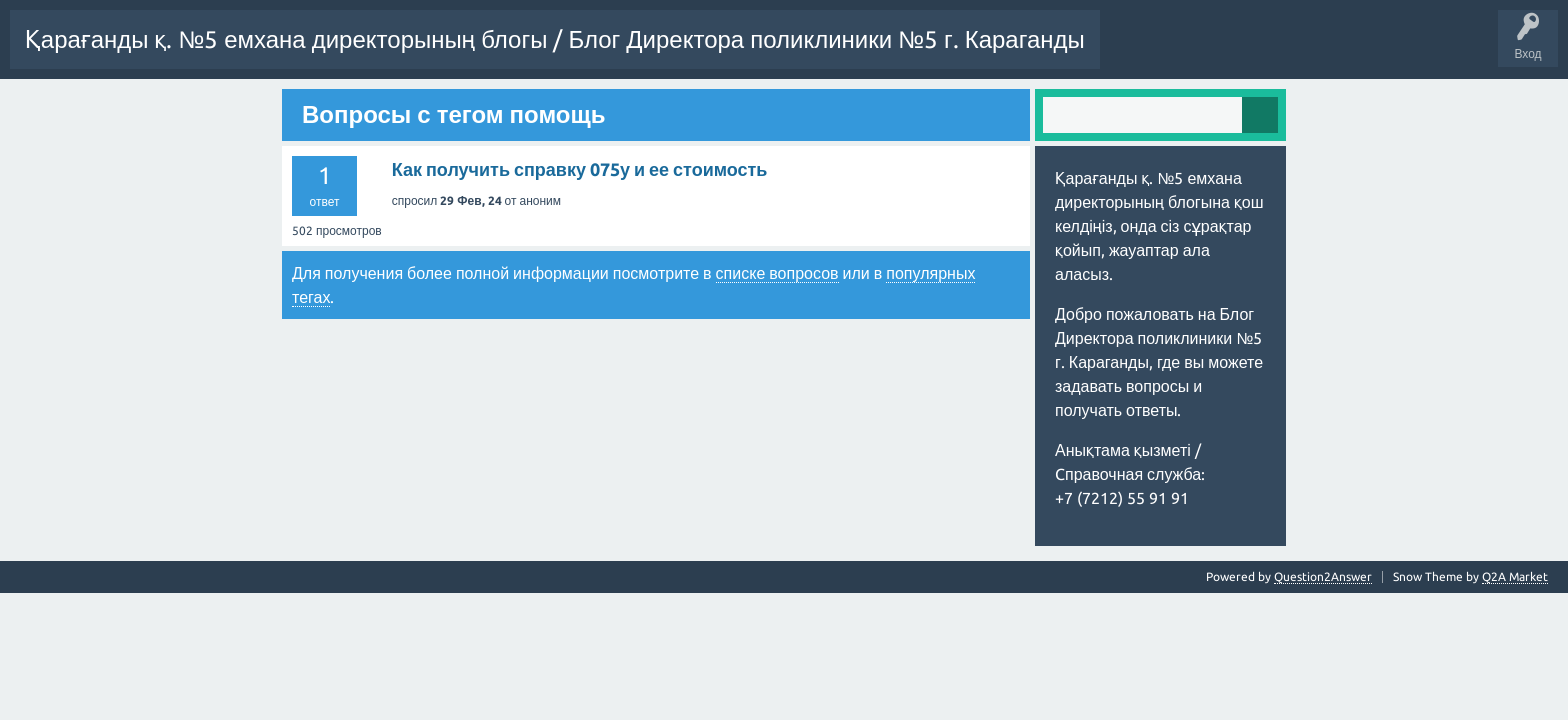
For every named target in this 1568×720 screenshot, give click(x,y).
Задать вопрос (63, 113)
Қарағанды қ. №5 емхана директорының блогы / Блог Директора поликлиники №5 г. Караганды (555, 39)
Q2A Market (1515, 633)
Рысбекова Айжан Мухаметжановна (238, 113)
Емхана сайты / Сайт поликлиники (476, 113)
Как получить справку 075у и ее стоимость (580, 226)
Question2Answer (1323, 633)
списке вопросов (777, 330)
